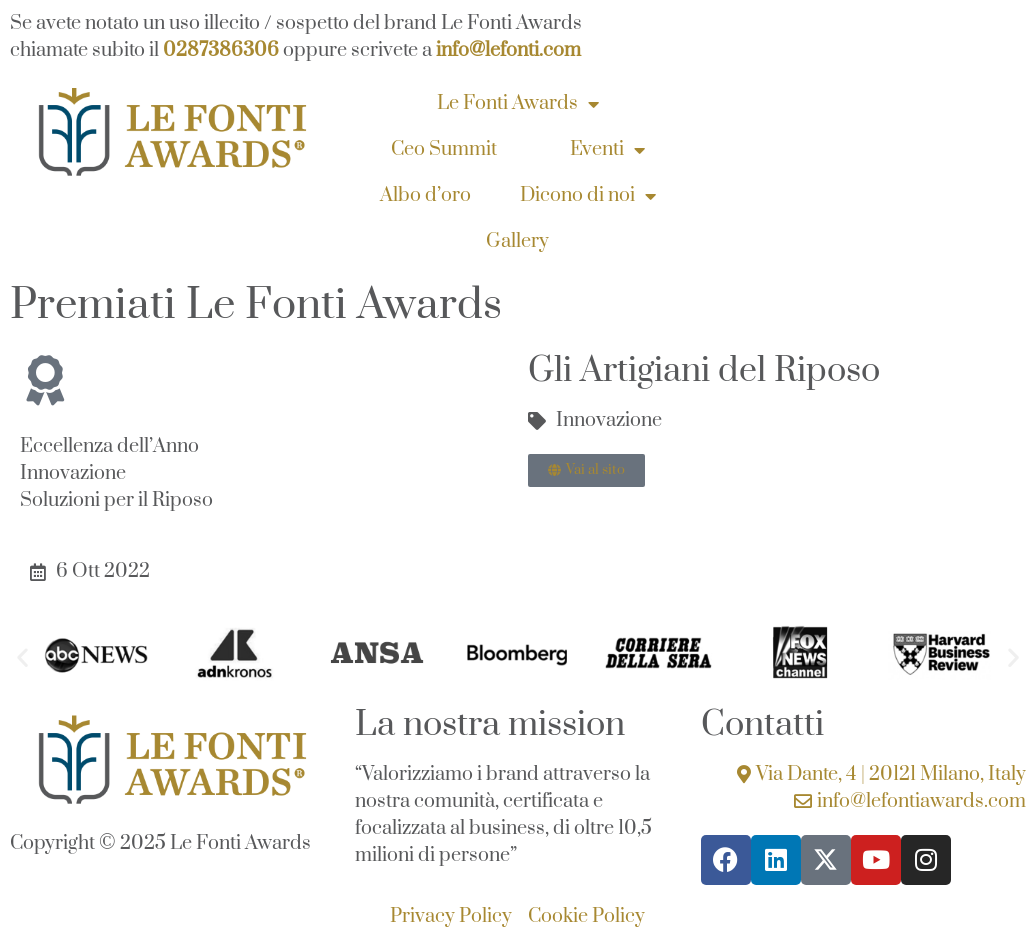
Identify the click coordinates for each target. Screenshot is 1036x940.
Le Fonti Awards (518, 104)
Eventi (607, 150)
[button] (22, 657)
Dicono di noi (588, 196)
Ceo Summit (444, 149)
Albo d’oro (425, 195)
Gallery (517, 241)
